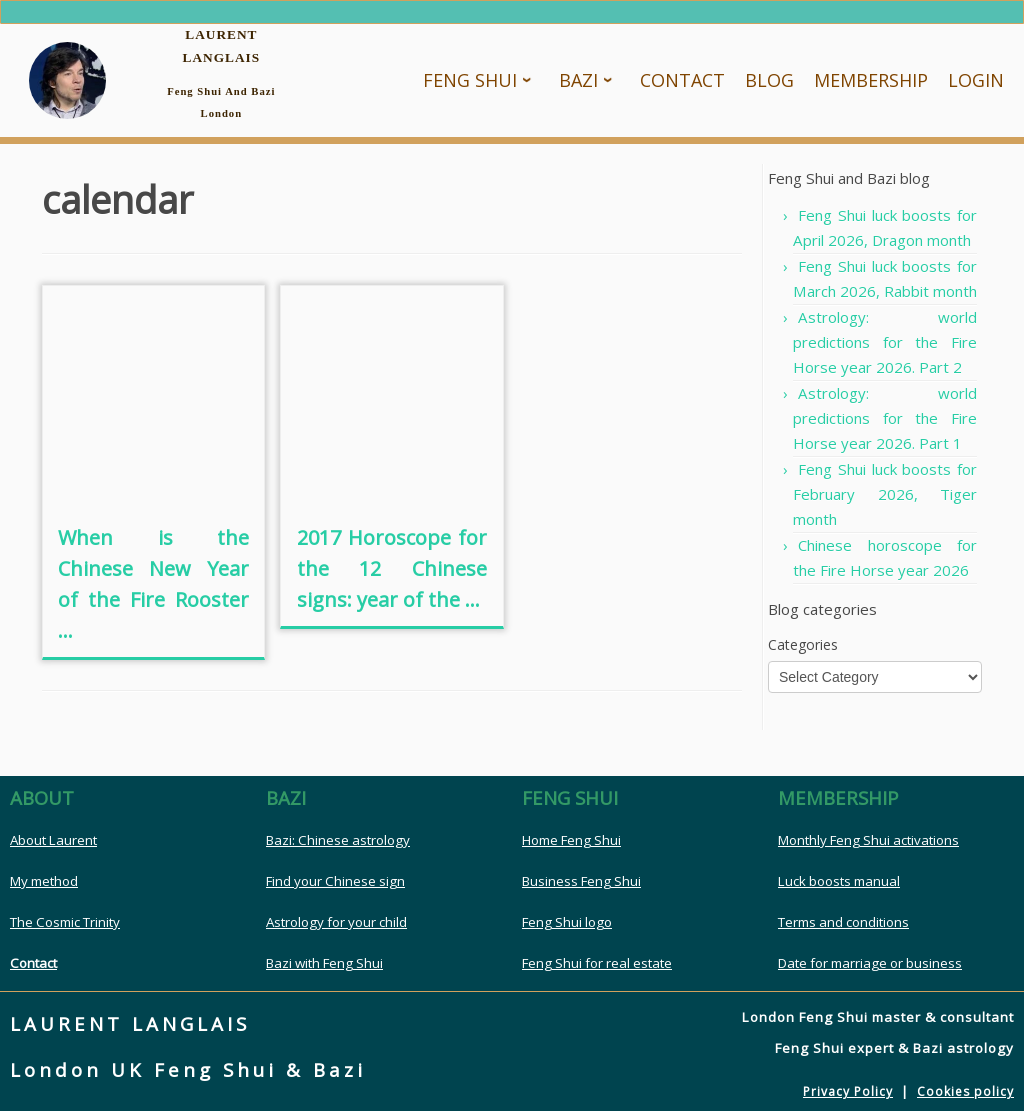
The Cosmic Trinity (65, 922)
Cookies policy (965, 1091)
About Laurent (53, 840)
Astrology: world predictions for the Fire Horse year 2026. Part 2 (885, 342)
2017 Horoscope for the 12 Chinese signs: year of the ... (392, 568)
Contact (33, 963)
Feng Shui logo (567, 922)
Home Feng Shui (571, 840)
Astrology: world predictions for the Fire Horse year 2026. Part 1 (885, 418)
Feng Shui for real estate (597, 963)
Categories (803, 644)
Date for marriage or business (870, 963)
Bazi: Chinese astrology (338, 840)
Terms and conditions (843, 922)
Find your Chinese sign (335, 881)
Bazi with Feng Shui (324, 963)
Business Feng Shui (581, 881)
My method (44, 881)
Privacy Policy (848, 1091)
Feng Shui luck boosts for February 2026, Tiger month (885, 494)
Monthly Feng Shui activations (868, 840)
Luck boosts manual (839, 881)
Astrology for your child (336, 922)
